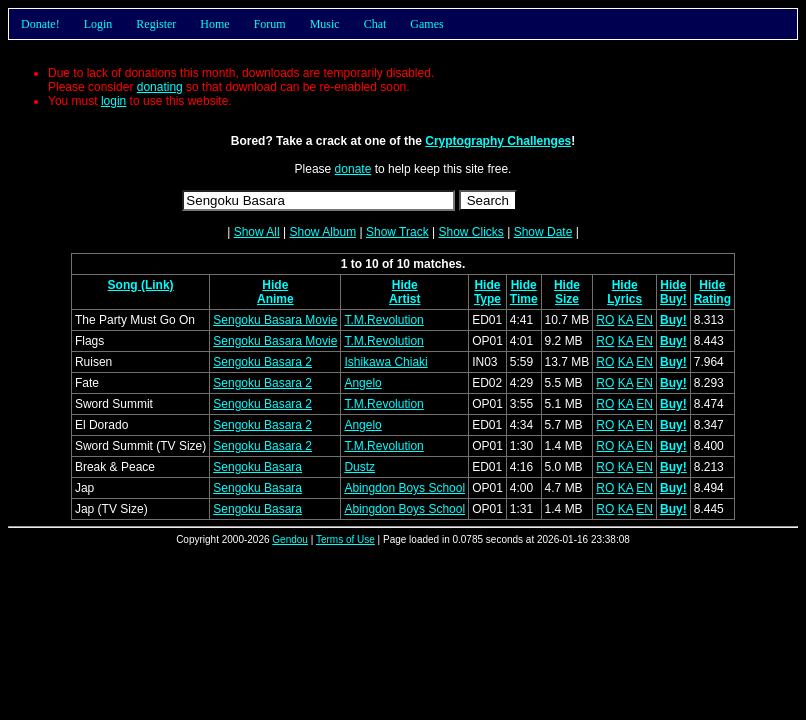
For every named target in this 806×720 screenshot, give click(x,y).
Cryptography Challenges (498, 141)
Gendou (290, 539)
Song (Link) (141, 285)
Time (524, 299)
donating (160, 87)
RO (605, 320)
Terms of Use (345, 539)
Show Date (543, 232)
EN (644, 320)
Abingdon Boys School (404, 488)
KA (625, 320)
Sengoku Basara (257, 467)
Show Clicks (470, 232)
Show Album (322, 232)
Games (426, 24)
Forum (270, 24)
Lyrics (624, 299)
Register (156, 24)
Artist (404, 299)
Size (567, 299)
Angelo (362, 383)
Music (325, 24)
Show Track (397, 232)
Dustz (359, 467)
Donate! (40, 24)
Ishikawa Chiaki (385, 362)
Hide (275, 285)
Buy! (673, 299)
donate (353, 169)
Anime (275, 299)
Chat (375, 24)
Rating (712, 299)
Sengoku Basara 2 (262, 362)
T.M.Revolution (383, 320)
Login (98, 24)
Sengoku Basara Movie (275, 320)
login (113, 101)
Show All (257, 232)
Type (487, 299)
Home (214, 24)
